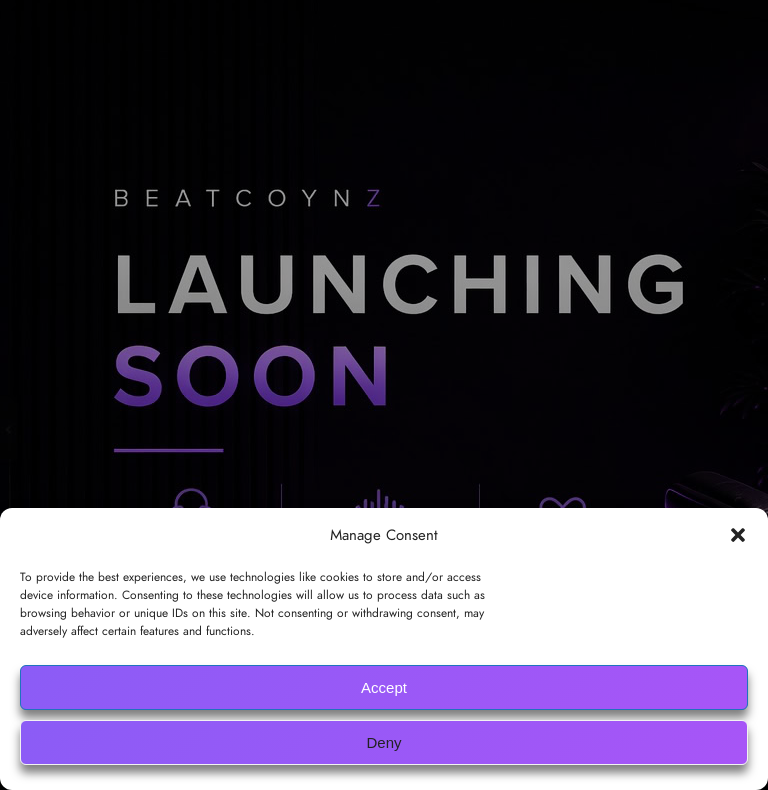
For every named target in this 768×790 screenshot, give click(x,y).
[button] (738, 535)
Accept (384, 687)
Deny (383, 742)
